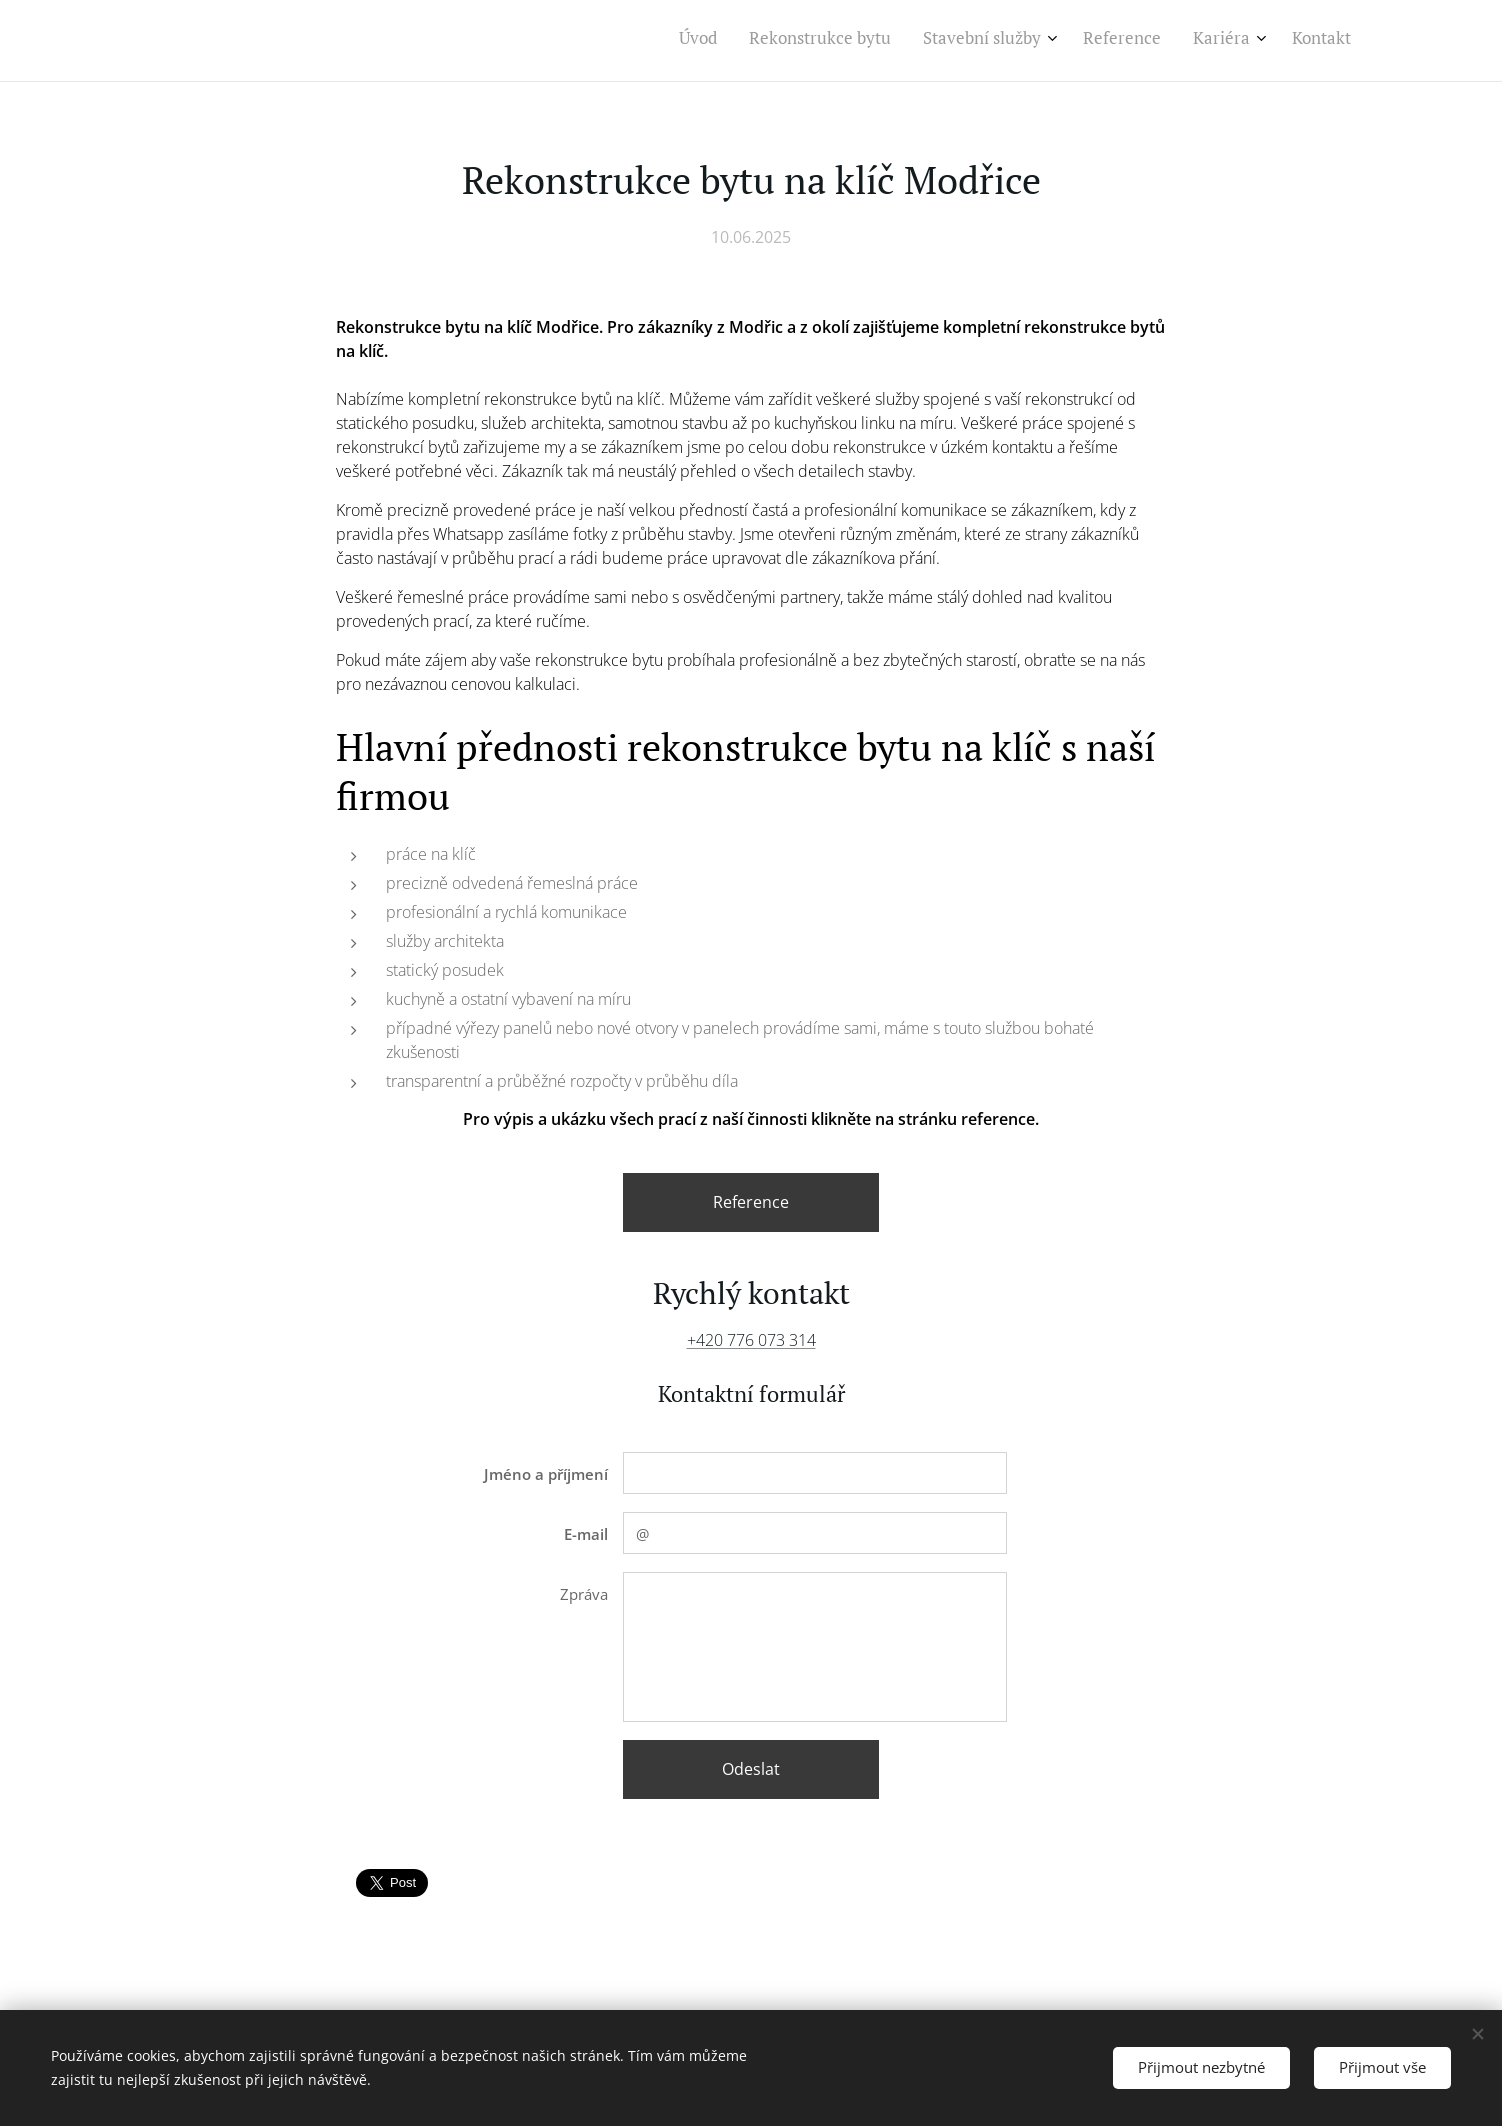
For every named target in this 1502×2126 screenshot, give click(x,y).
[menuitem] (1176, 41)
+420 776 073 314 (751, 1340)
